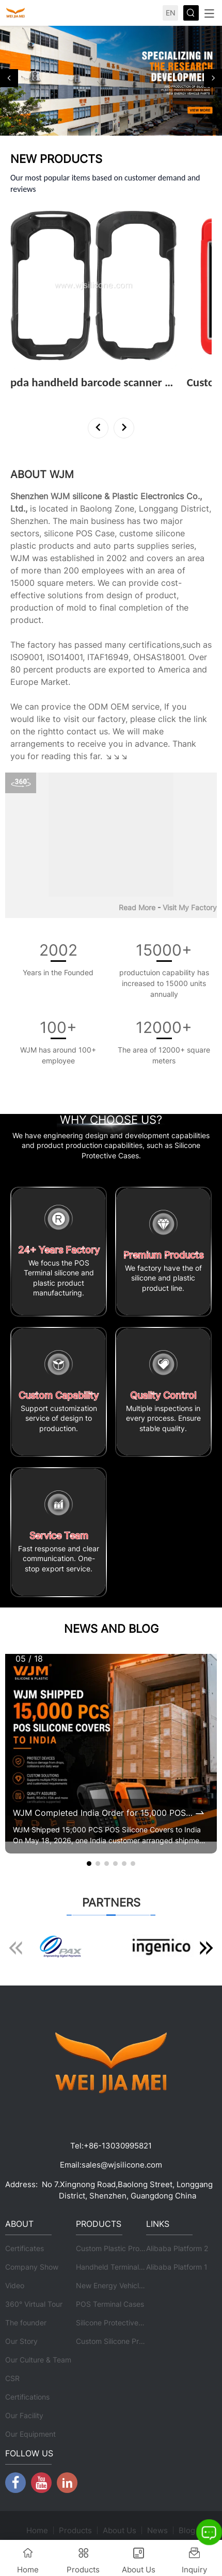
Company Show (31, 2266)
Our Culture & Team (38, 2359)
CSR (12, 2378)
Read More (137, 907)
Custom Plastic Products (117, 2248)
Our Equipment (30, 2434)
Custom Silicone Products (119, 2341)
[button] (9, 78)
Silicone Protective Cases (118, 2322)
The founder (25, 2322)
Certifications (27, 2396)
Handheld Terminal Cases (119, 2266)
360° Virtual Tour (33, 2304)
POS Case (95, 533)
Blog (187, 2530)
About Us (119, 2530)
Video (14, 2285)
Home (37, 2530)
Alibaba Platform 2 (177, 2248)
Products (75, 2530)
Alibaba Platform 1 (177, 2266)
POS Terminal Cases (110, 2304)
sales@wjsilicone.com (122, 2165)
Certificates (24, 2248)
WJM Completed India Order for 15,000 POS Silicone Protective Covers (103, 1813)
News (157, 2530)
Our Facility (24, 2415)
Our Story (21, 2341)
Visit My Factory (190, 907)
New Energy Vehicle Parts (119, 2285)
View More (32, 396)
